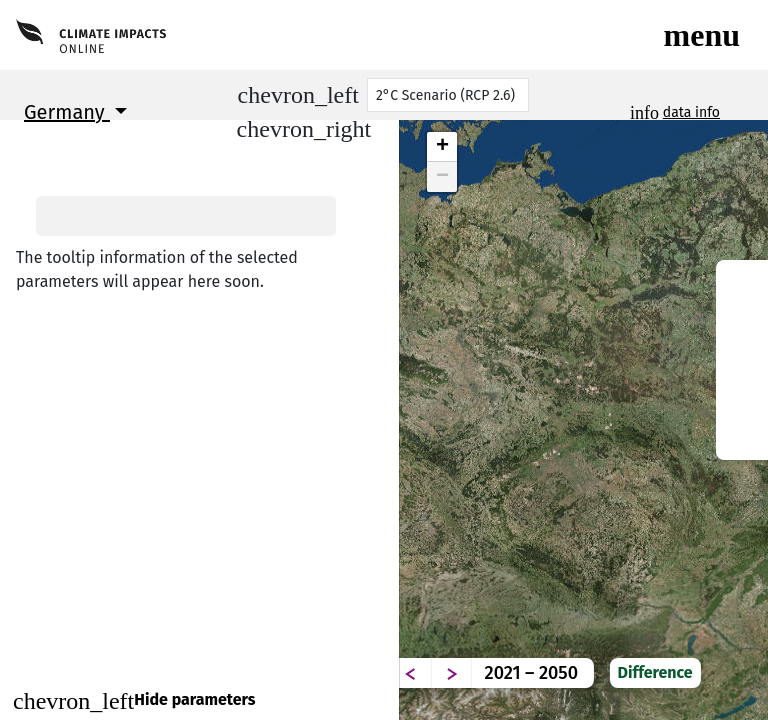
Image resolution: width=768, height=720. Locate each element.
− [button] (442, 177)
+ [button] (442, 147)
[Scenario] (448, 95)
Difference (706, 657)
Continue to (199, 654)
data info (691, 112)
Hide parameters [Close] (134, 701)
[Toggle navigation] (702, 35)
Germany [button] (67, 112)
